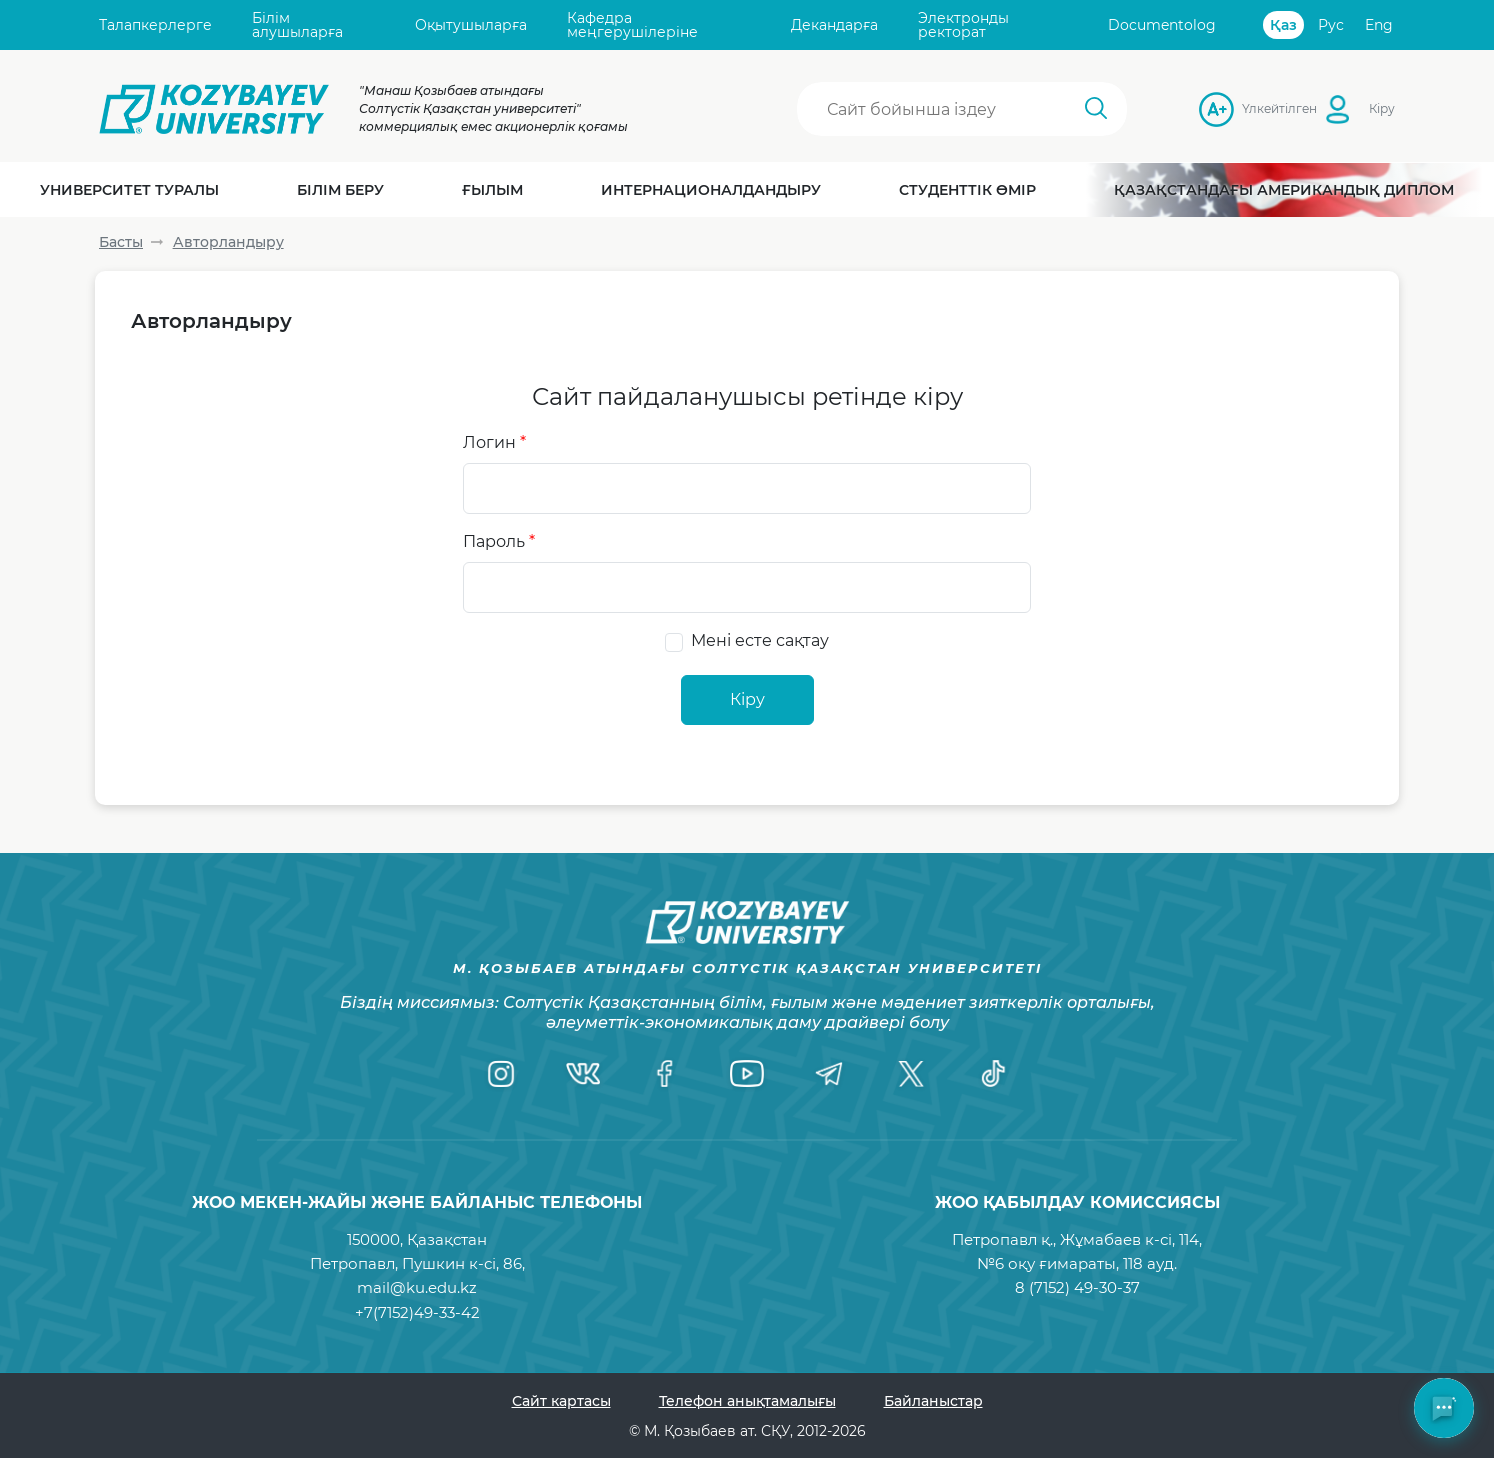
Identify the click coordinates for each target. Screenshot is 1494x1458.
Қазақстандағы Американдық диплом (1284, 190)
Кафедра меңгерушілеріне (632, 25)
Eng (1379, 25)
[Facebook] (665, 1074)
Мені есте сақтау (760, 640)
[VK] (583, 1074)
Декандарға (834, 25)
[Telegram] (829, 1074)
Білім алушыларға (297, 25)
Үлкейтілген (1248, 108)
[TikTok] (993, 1074)
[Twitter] (911, 1074)
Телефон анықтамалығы (747, 1401)
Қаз (1283, 25)
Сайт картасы (561, 1401)
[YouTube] (747, 1074)
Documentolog (1162, 25)
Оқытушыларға (471, 25)
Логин (494, 442)
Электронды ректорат (963, 25)
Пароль (499, 541)
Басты (121, 242)
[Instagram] (501, 1074)
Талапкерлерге (155, 25)
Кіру (1382, 108)
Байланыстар (933, 1401)
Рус (1331, 25)
